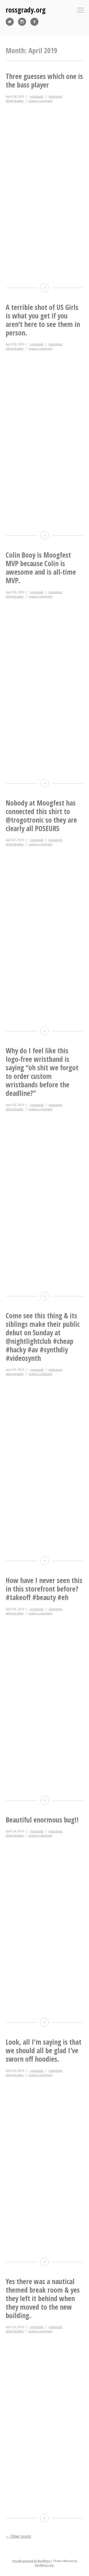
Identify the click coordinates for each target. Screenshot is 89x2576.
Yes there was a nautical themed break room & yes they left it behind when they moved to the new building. (43, 2298)
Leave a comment (40, 101)
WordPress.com (44, 2565)
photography (14, 101)
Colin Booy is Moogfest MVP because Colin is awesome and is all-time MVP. (41, 567)
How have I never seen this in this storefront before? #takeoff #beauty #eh (44, 1588)
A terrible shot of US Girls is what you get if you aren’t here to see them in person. (43, 320)
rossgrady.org (26, 10)
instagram (55, 97)
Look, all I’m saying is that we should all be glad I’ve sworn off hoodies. (43, 2050)
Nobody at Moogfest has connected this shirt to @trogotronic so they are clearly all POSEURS (41, 815)
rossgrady (37, 97)
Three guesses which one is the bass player (44, 80)
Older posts (18, 2536)
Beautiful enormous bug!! (42, 1820)
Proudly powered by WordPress (31, 2561)
